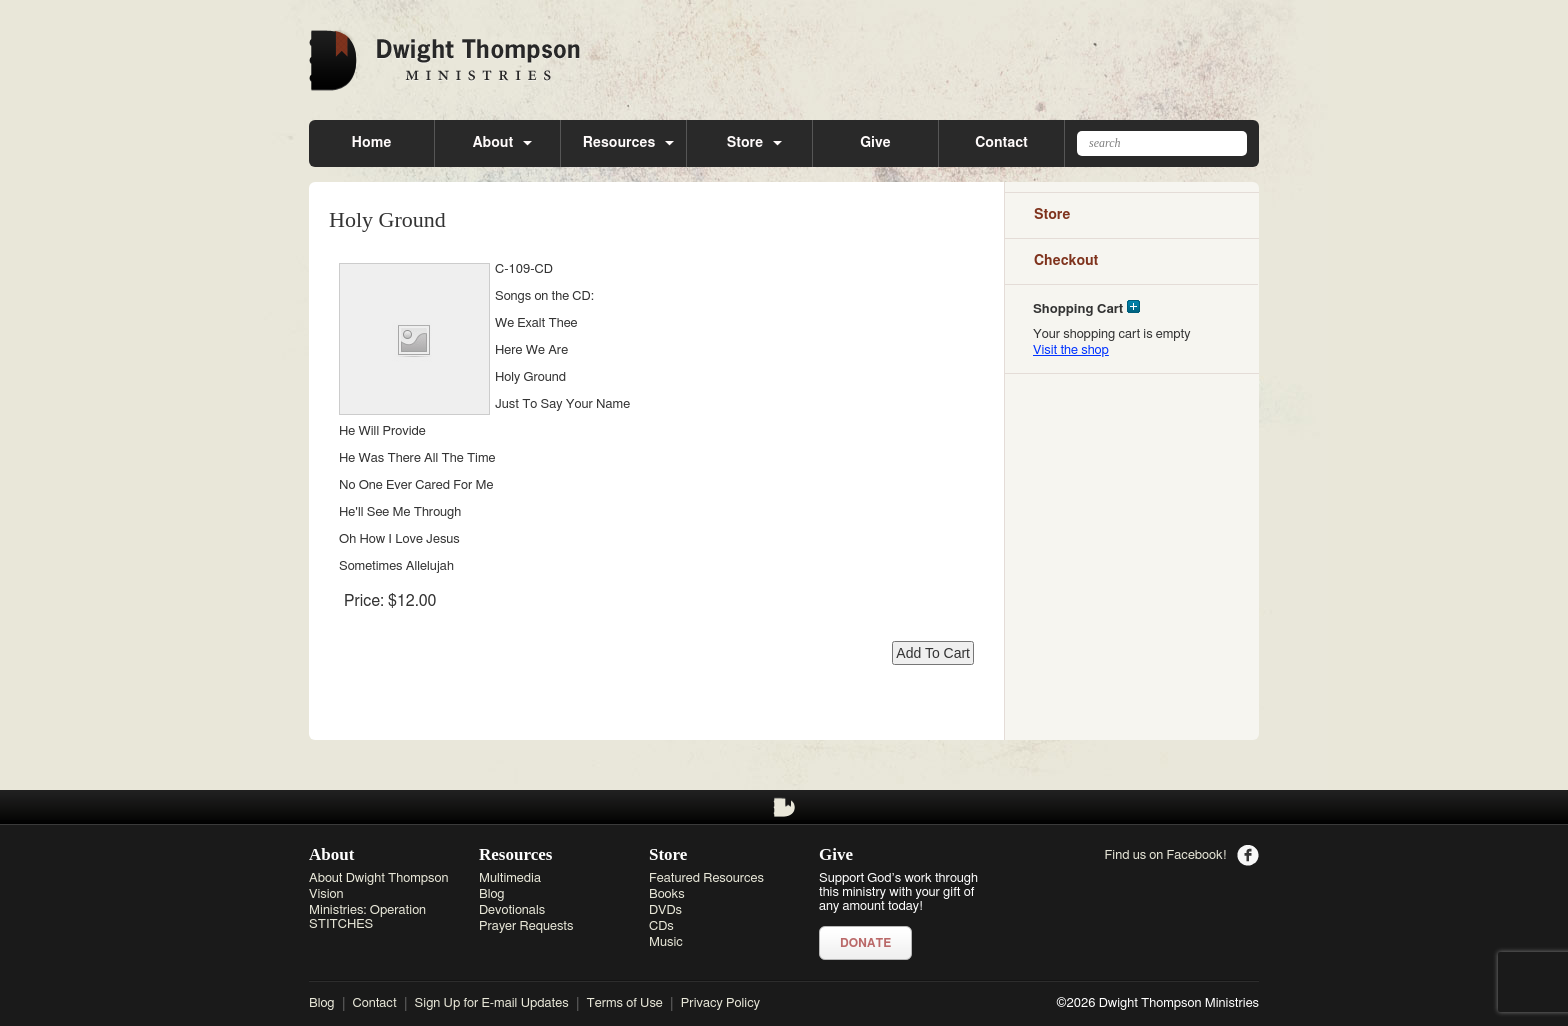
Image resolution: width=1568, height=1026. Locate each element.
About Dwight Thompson (378, 878)
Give (875, 143)
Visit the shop (1071, 350)
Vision (326, 894)
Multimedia (510, 878)
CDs (661, 926)
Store (745, 143)
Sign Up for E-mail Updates (492, 1003)
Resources (619, 143)
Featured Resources (706, 878)
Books (667, 894)
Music (666, 942)
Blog (492, 894)
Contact (1001, 143)
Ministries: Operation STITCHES (367, 917)
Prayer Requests (526, 926)
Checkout (1066, 261)
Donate (865, 943)
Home (372, 143)
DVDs (665, 910)
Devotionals (512, 910)
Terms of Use (625, 1003)
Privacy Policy (720, 1003)
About (493, 143)
